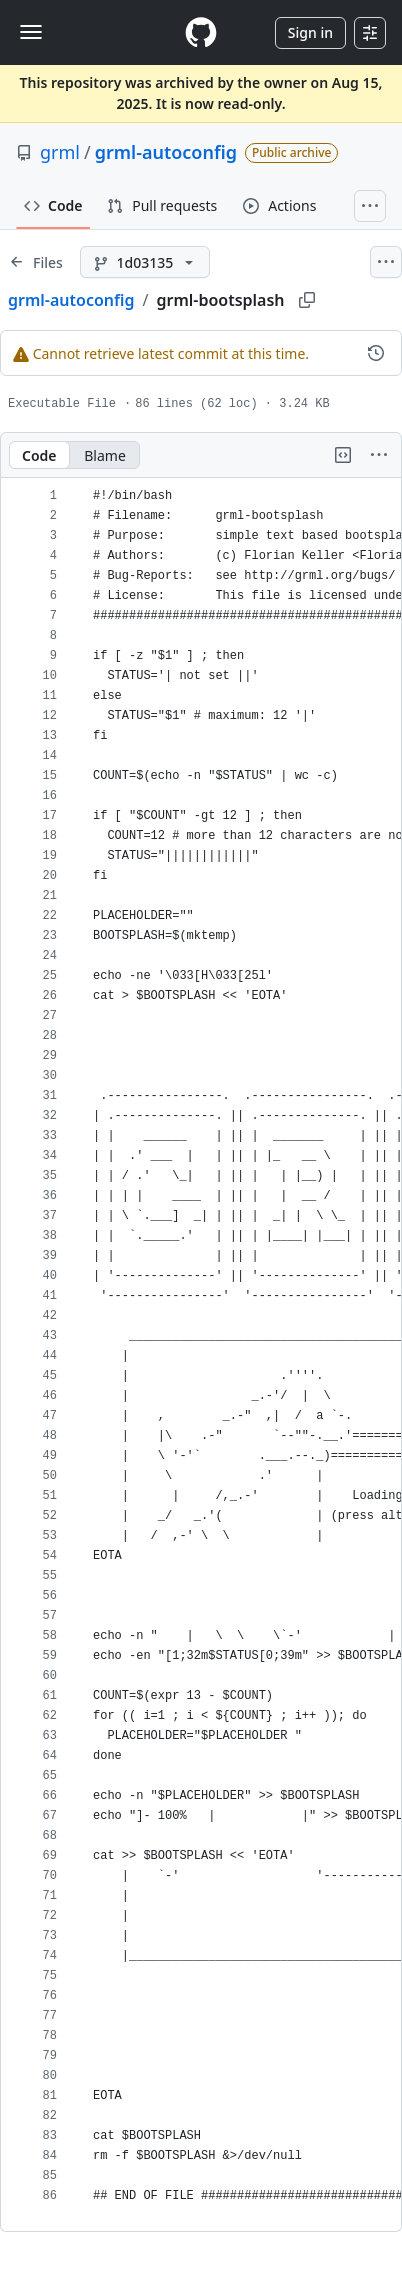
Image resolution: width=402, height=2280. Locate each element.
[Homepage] (201, 32)
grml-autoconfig (166, 152)
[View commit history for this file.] (376, 353)
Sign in (310, 32)
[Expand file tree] (36, 262)
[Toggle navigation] (31, 32)
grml (60, 152)
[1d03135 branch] (145, 262)
